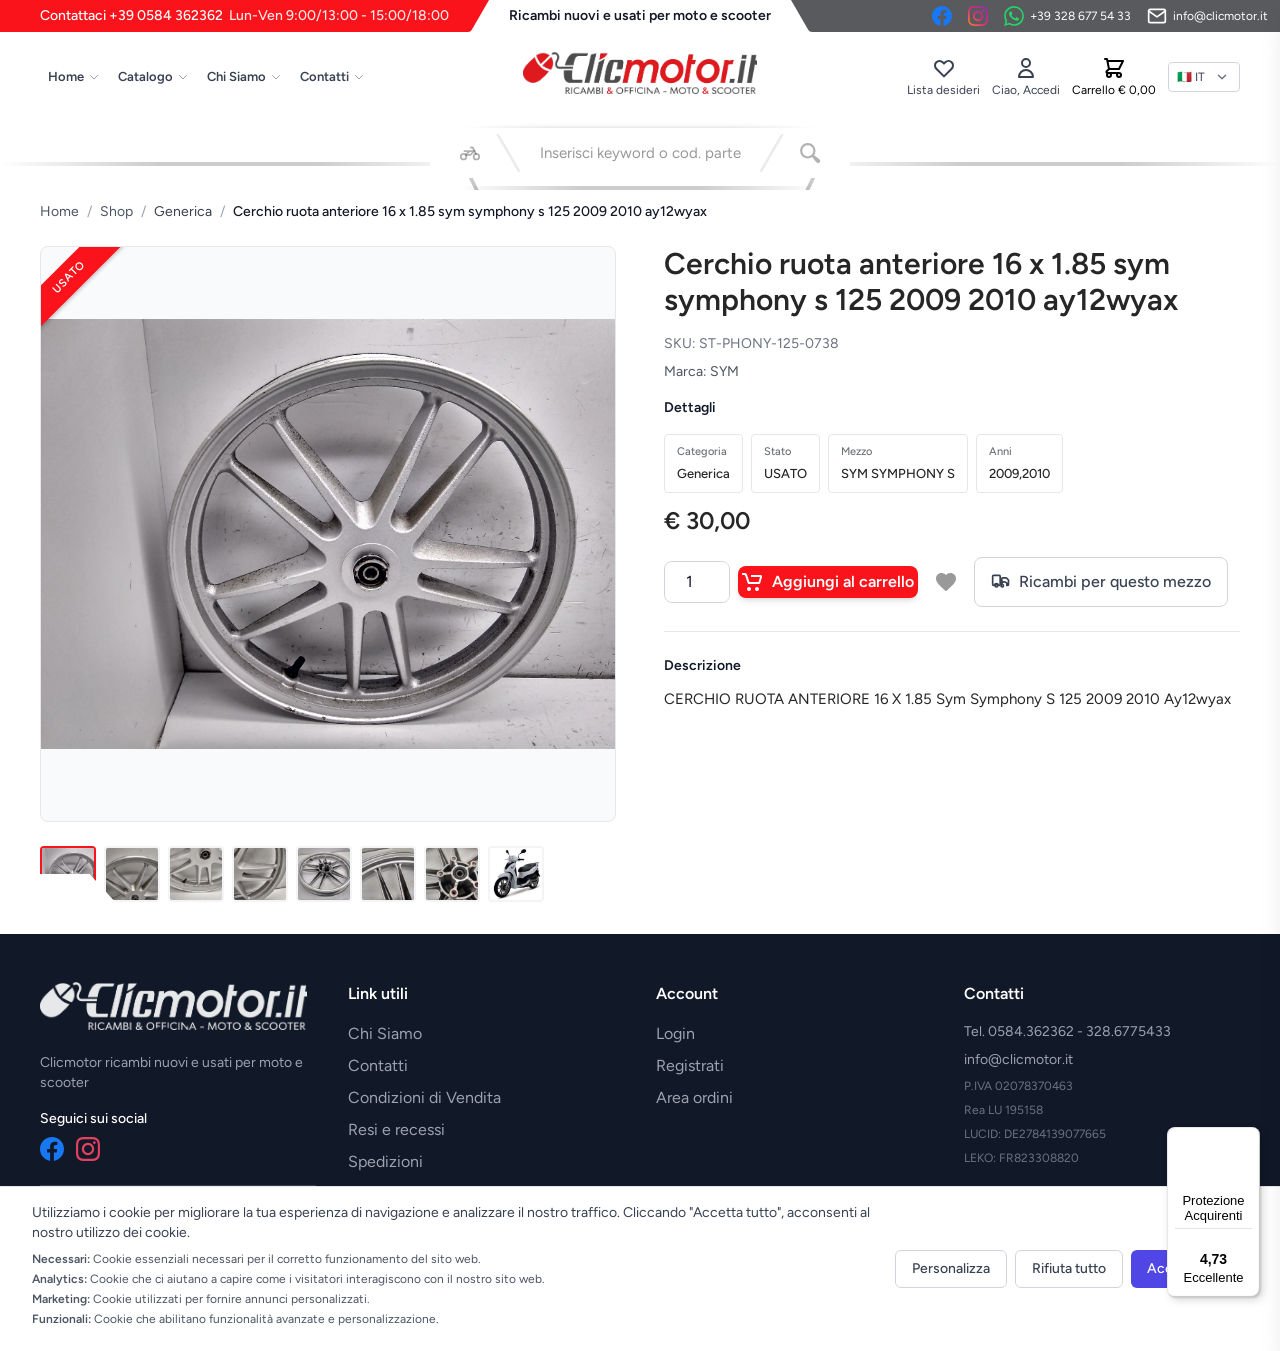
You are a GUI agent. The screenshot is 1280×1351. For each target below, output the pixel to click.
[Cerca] (810, 153)
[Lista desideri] (943, 77)
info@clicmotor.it (1018, 1059)
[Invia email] (1207, 16)
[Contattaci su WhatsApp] (1067, 16)
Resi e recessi (396, 1129)
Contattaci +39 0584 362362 (244, 16)
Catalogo (153, 76)
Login (675, 1033)
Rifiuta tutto (1069, 1268)
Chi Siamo (244, 76)
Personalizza (951, 1268)
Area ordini (694, 1097)
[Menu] (1248, 1139)
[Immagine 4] (260, 874)
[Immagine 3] (196, 874)
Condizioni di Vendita (424, 1097)
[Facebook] (942, 16)
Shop (116, 211)
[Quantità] (697, 582)
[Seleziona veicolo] (470, 153)
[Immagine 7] (452, 874)
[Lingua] (1204, 77)
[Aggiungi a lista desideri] (946, 582)
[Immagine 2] (132, 874)
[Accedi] (1026, 77)
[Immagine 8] (516, 874)
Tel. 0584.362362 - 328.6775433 (1067, 1031)
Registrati (690, 1065)
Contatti (332, 76)
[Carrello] (1114, 77)
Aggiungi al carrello (828, 582)
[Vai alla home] (640, 73)
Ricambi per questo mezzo (1101, 582)
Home (74, 76)
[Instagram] (978, 16)
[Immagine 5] (324, 874)
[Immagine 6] (388, 874)
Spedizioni (385, 1161)
